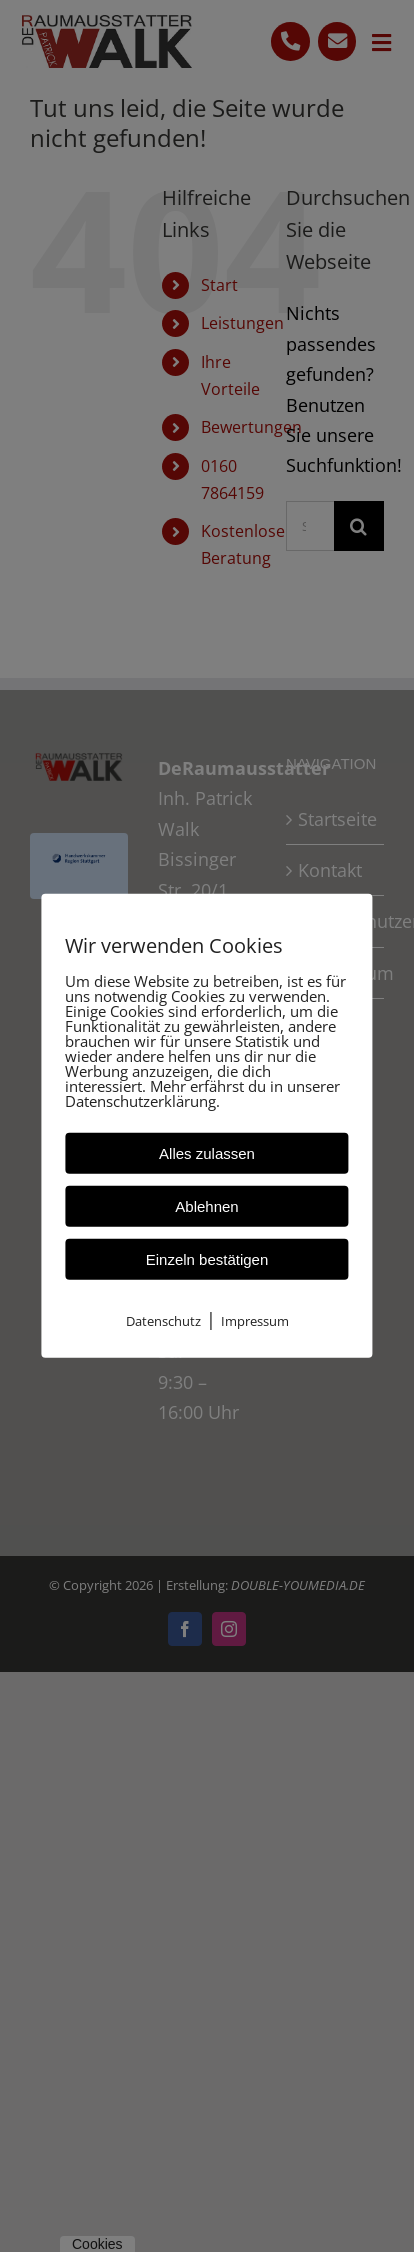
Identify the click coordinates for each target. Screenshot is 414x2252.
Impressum (255, 1321)
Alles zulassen (207, 1153)
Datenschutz (163, 1321)
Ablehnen (206, 1206)
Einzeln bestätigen (207, 1259)
